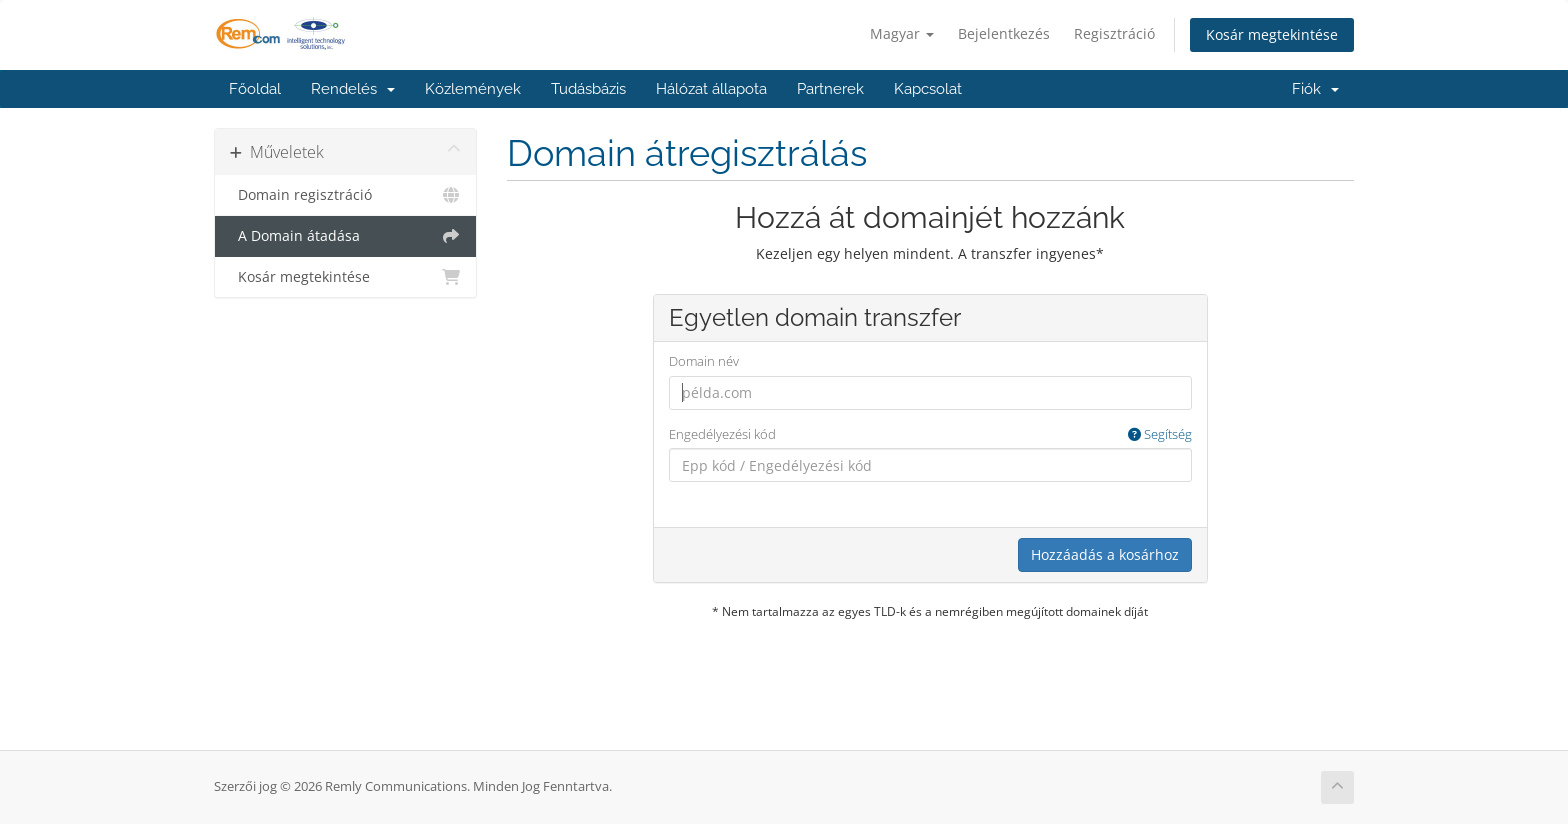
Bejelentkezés (1004, 33)
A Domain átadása (345, 236)
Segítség (1160, 434)
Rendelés (353, 89)
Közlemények (473, 89)
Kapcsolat (928, 89)
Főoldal (255, 89)
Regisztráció (1114, 33)
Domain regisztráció (345, 195)
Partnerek (830, 89)
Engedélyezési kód (930, 434)
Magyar (902, 33)
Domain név (704, 361)
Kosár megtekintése (1272, 34)
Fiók (1315, 89)
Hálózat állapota (711, 89)
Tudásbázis (588, 89)
